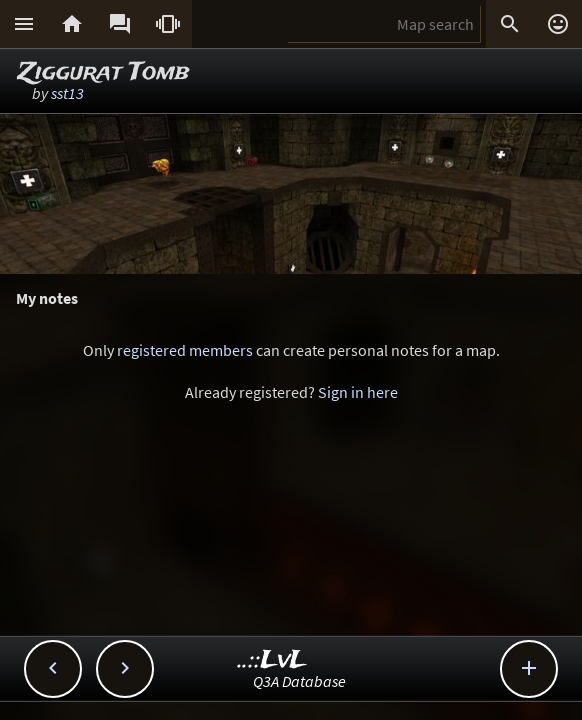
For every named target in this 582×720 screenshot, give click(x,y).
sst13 (67, 93)
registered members (185, 350)
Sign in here (358, 392)
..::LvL (272, 660)
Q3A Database (299, 681)
